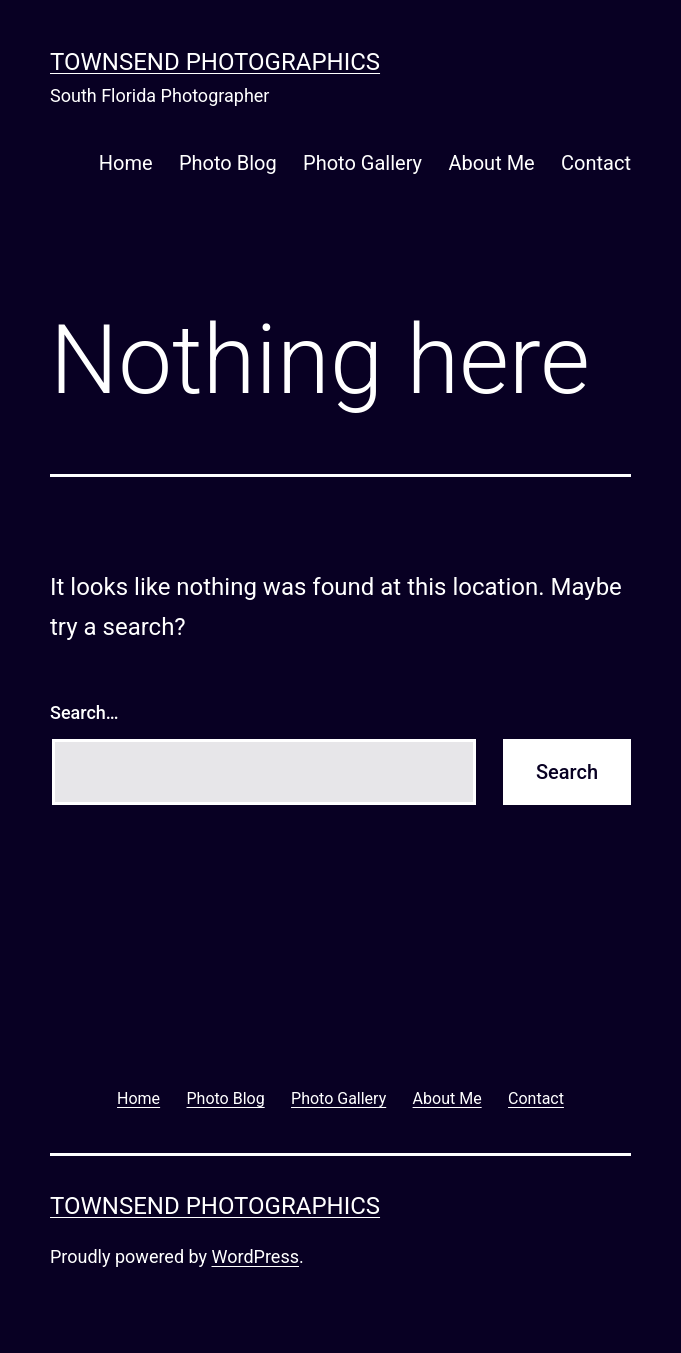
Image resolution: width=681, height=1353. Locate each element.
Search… (84, 712)
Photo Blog (228, 163)
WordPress (255, 1256)
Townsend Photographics (215, 62)
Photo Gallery (362, 163)
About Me (491, 163)
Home (126, 163)
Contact (596, 163)
